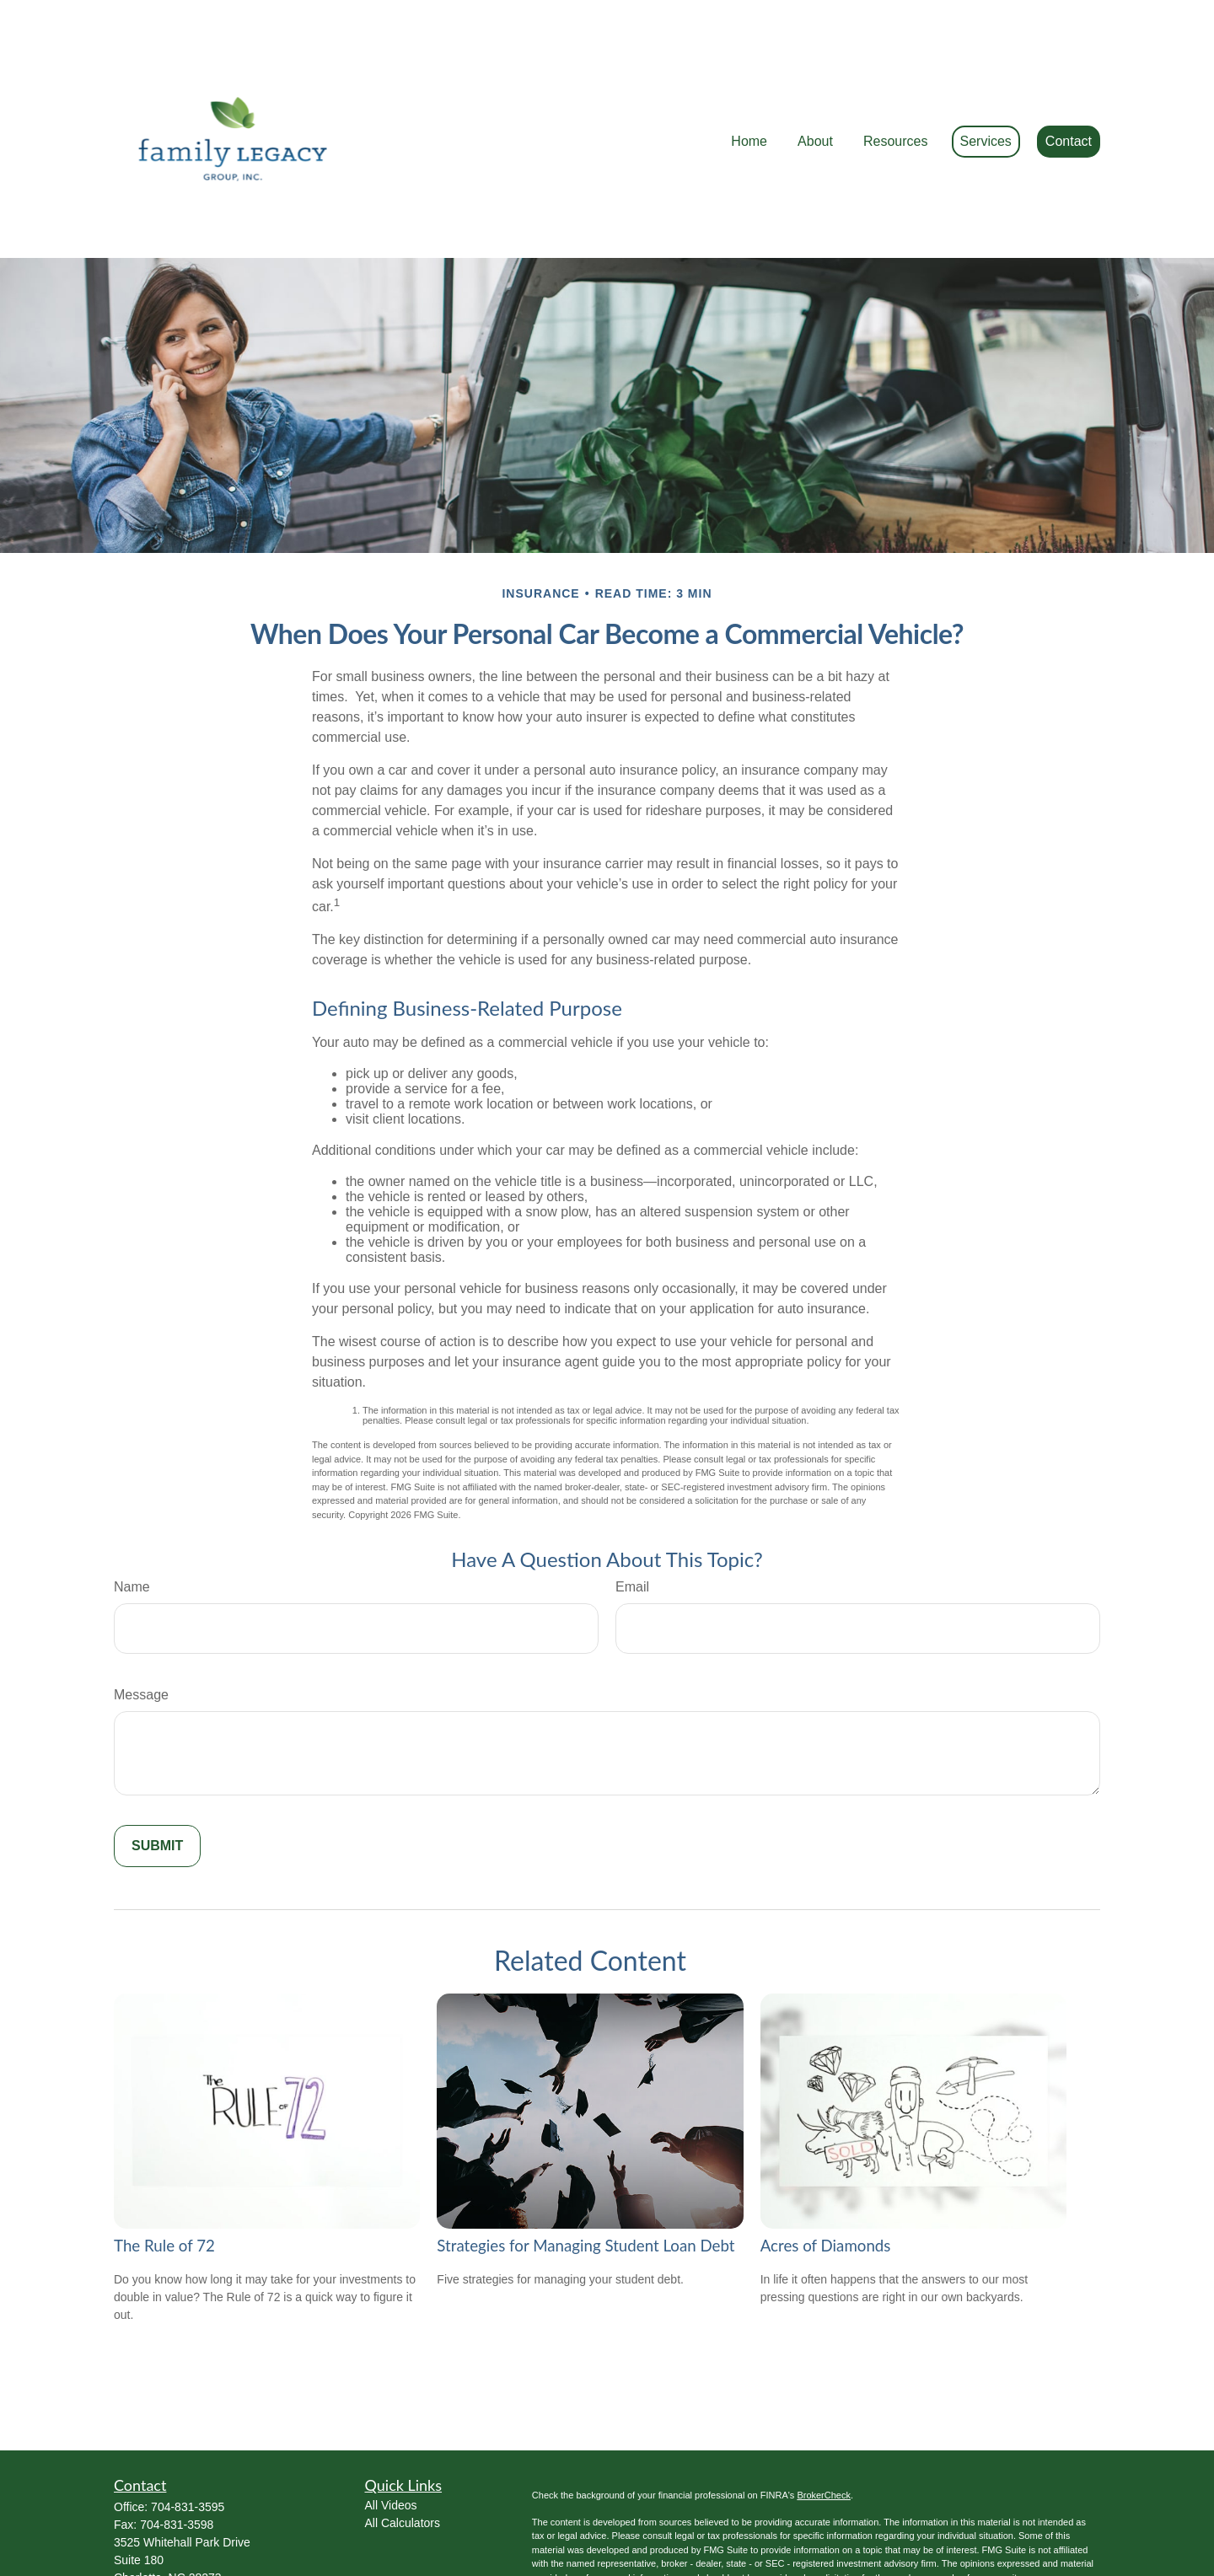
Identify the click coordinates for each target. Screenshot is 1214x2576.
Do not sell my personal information (844, 2542)
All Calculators (402, 2447)
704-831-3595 (187, 2431)
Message (141, 1619)
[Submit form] (157, 1770)
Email (632, 1511)
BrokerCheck (824, 2419)
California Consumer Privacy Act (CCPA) (955, 2528)
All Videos (391, 2429)
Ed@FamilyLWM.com (171, 2518)
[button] (749, 91)
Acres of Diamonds (825, 2169)
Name (132, 1511)
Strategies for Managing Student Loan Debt (585, 2169)
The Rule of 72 (164, 2169)
